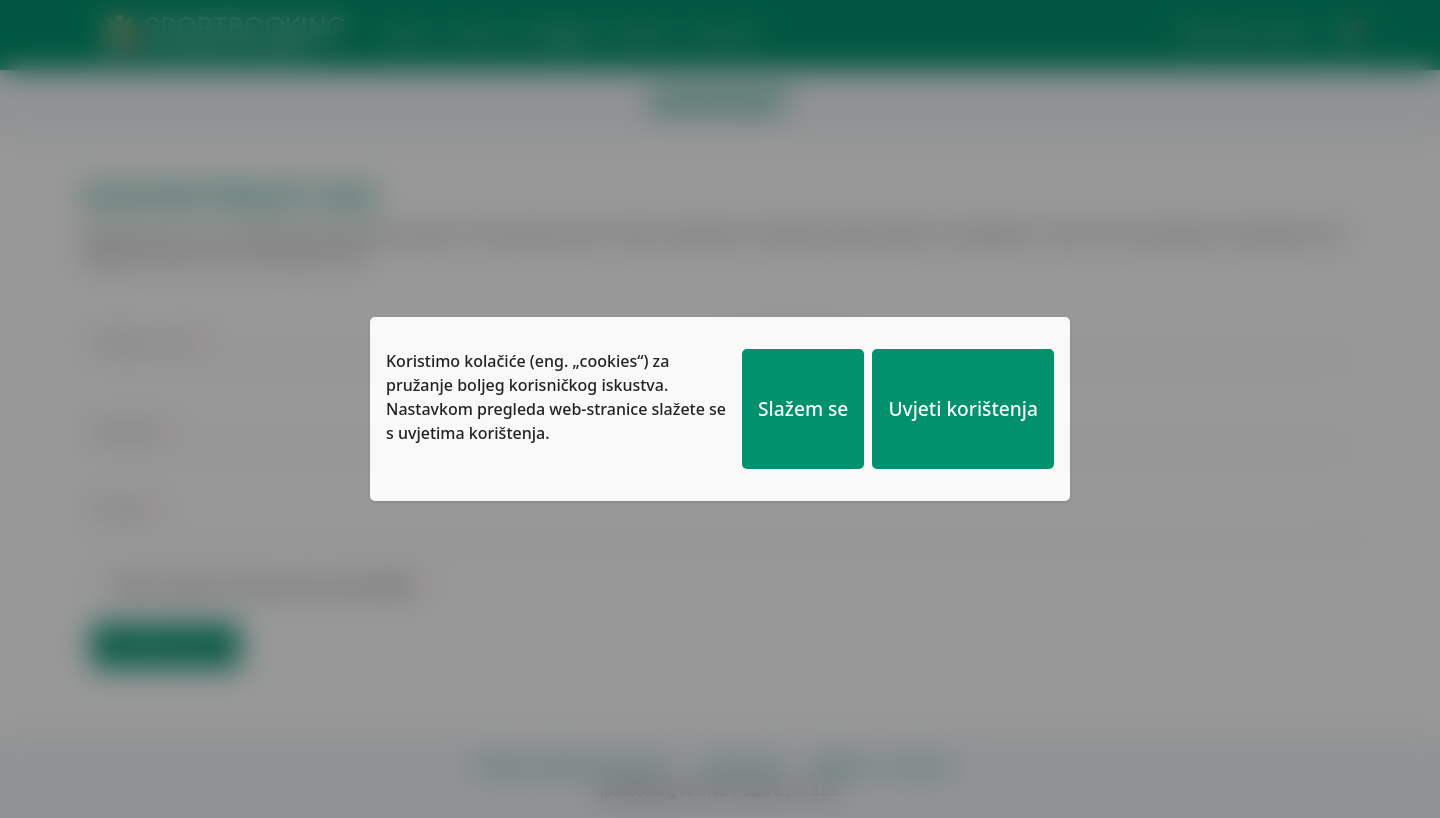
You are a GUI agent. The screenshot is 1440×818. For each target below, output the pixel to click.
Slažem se (803, 408)
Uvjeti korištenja (963, 408)
